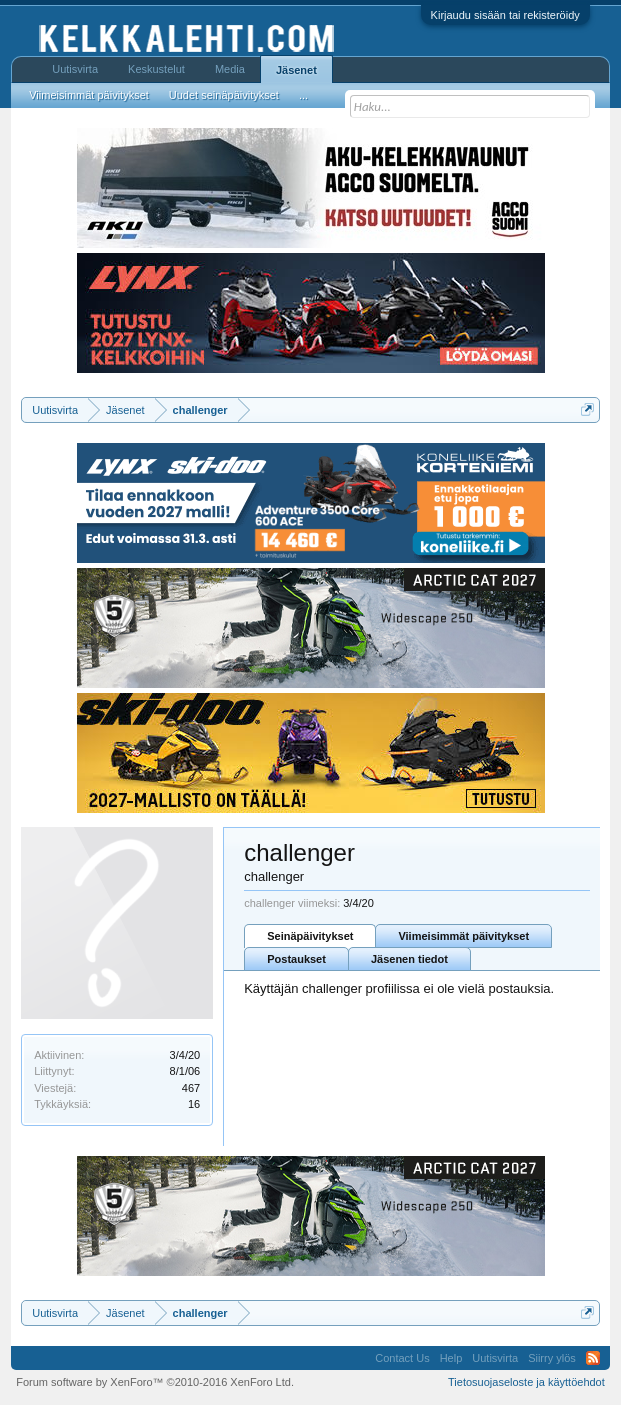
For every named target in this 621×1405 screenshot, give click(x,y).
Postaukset (296, 959)
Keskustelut (156, 69)
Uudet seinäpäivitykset (224, 95)
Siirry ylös (552, 1358)
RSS (593, 1358)
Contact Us (402, 1358)
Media (230, 69)
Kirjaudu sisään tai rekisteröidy (505, 15)
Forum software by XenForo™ (155, 1382)
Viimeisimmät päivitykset (463, 936)
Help (451, 1358)
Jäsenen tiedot (409, 959)
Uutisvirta (75, 69)
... (303, 95)
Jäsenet (296, 70)
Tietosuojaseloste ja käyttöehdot (526, 1382)
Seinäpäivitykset (310, 936)
